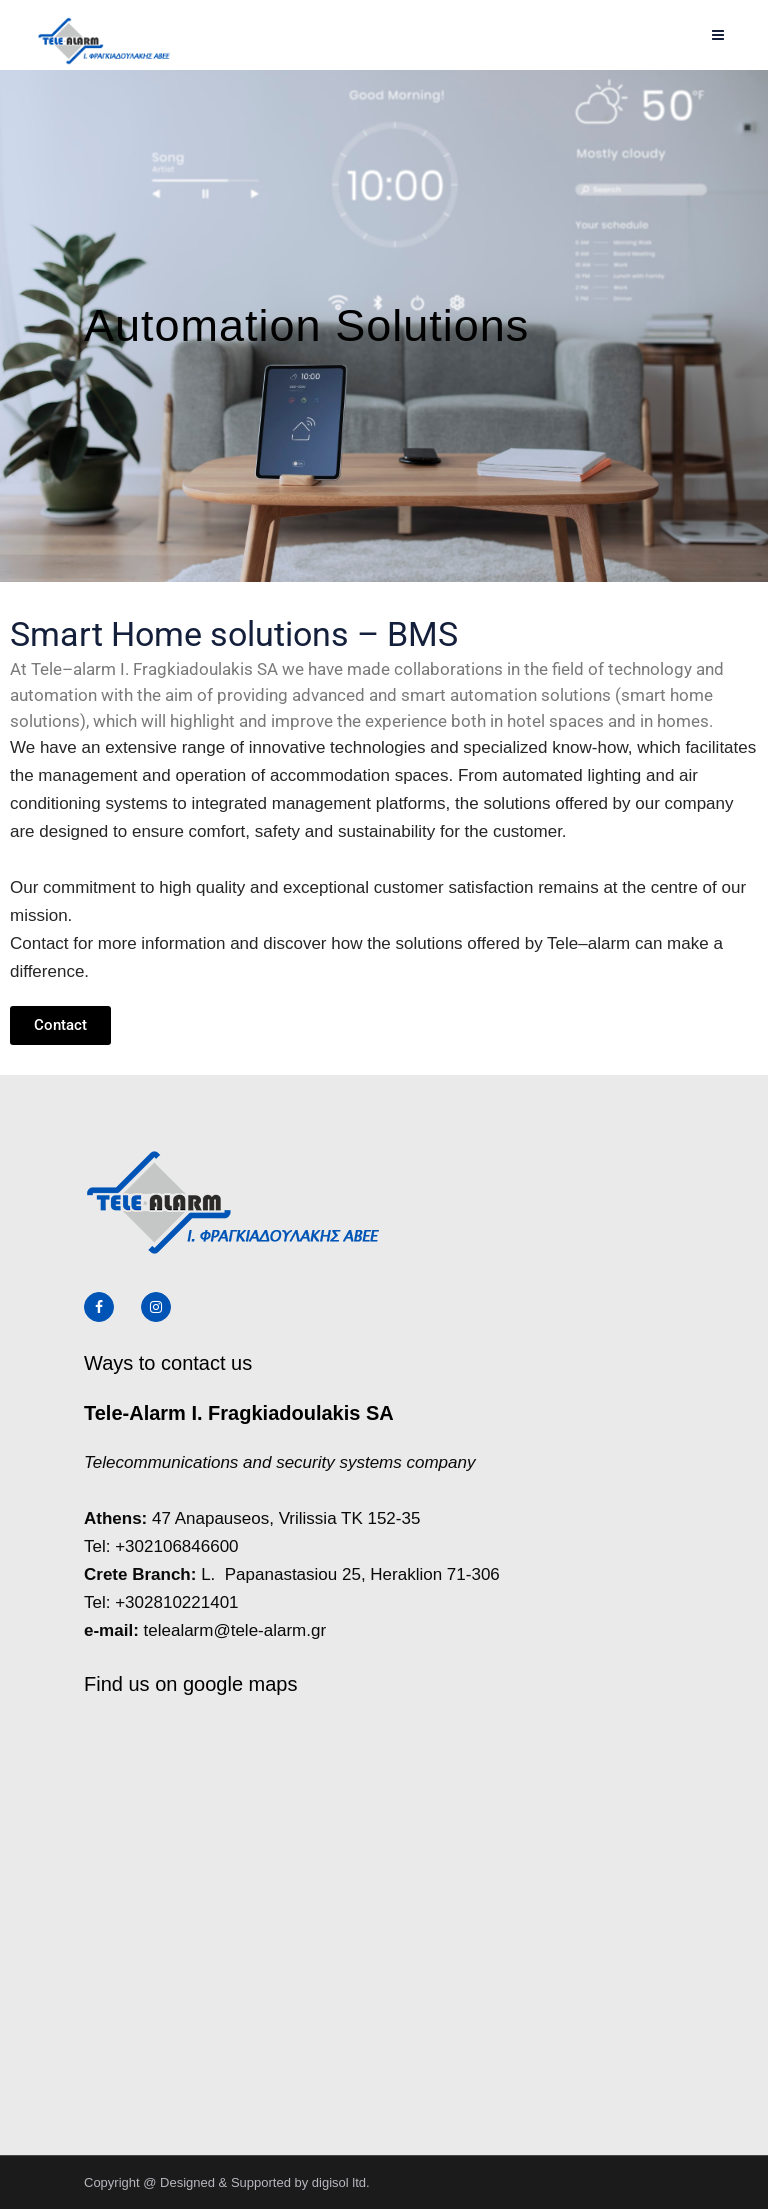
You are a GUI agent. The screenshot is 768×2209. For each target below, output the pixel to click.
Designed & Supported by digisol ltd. (265, 2182)
